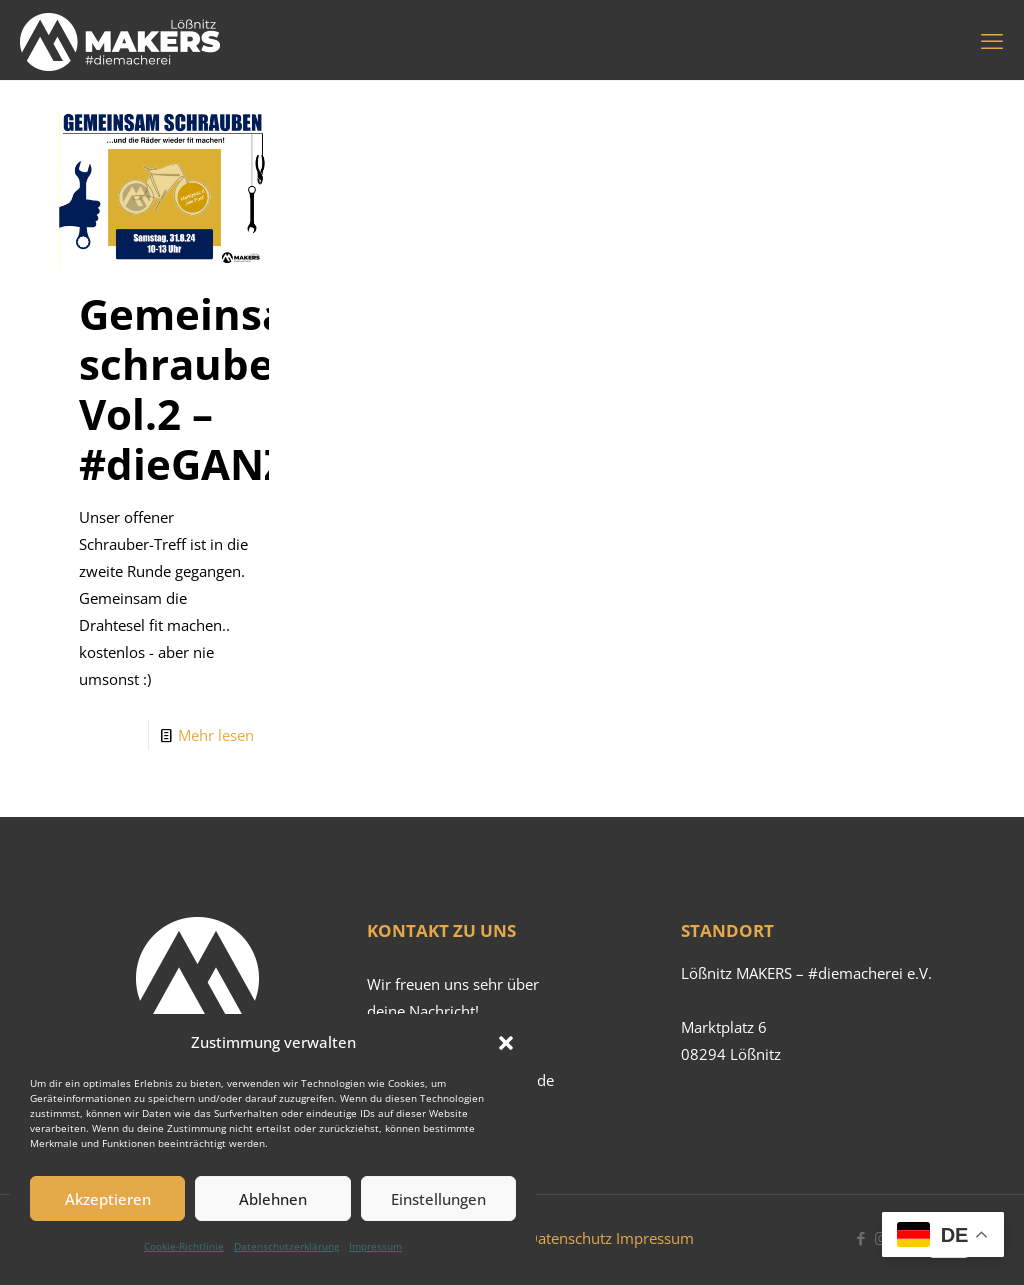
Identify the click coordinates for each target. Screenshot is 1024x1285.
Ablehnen (273, 1199)
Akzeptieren (108, 1199)
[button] (506, 1043)
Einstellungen (438, 1199)
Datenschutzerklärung (286, 1246)
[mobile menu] (992, 40)
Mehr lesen (216, 735)
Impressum (375, 1246)
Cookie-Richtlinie (184, 1246)
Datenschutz (569, 1238)
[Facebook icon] (860, 1238)
